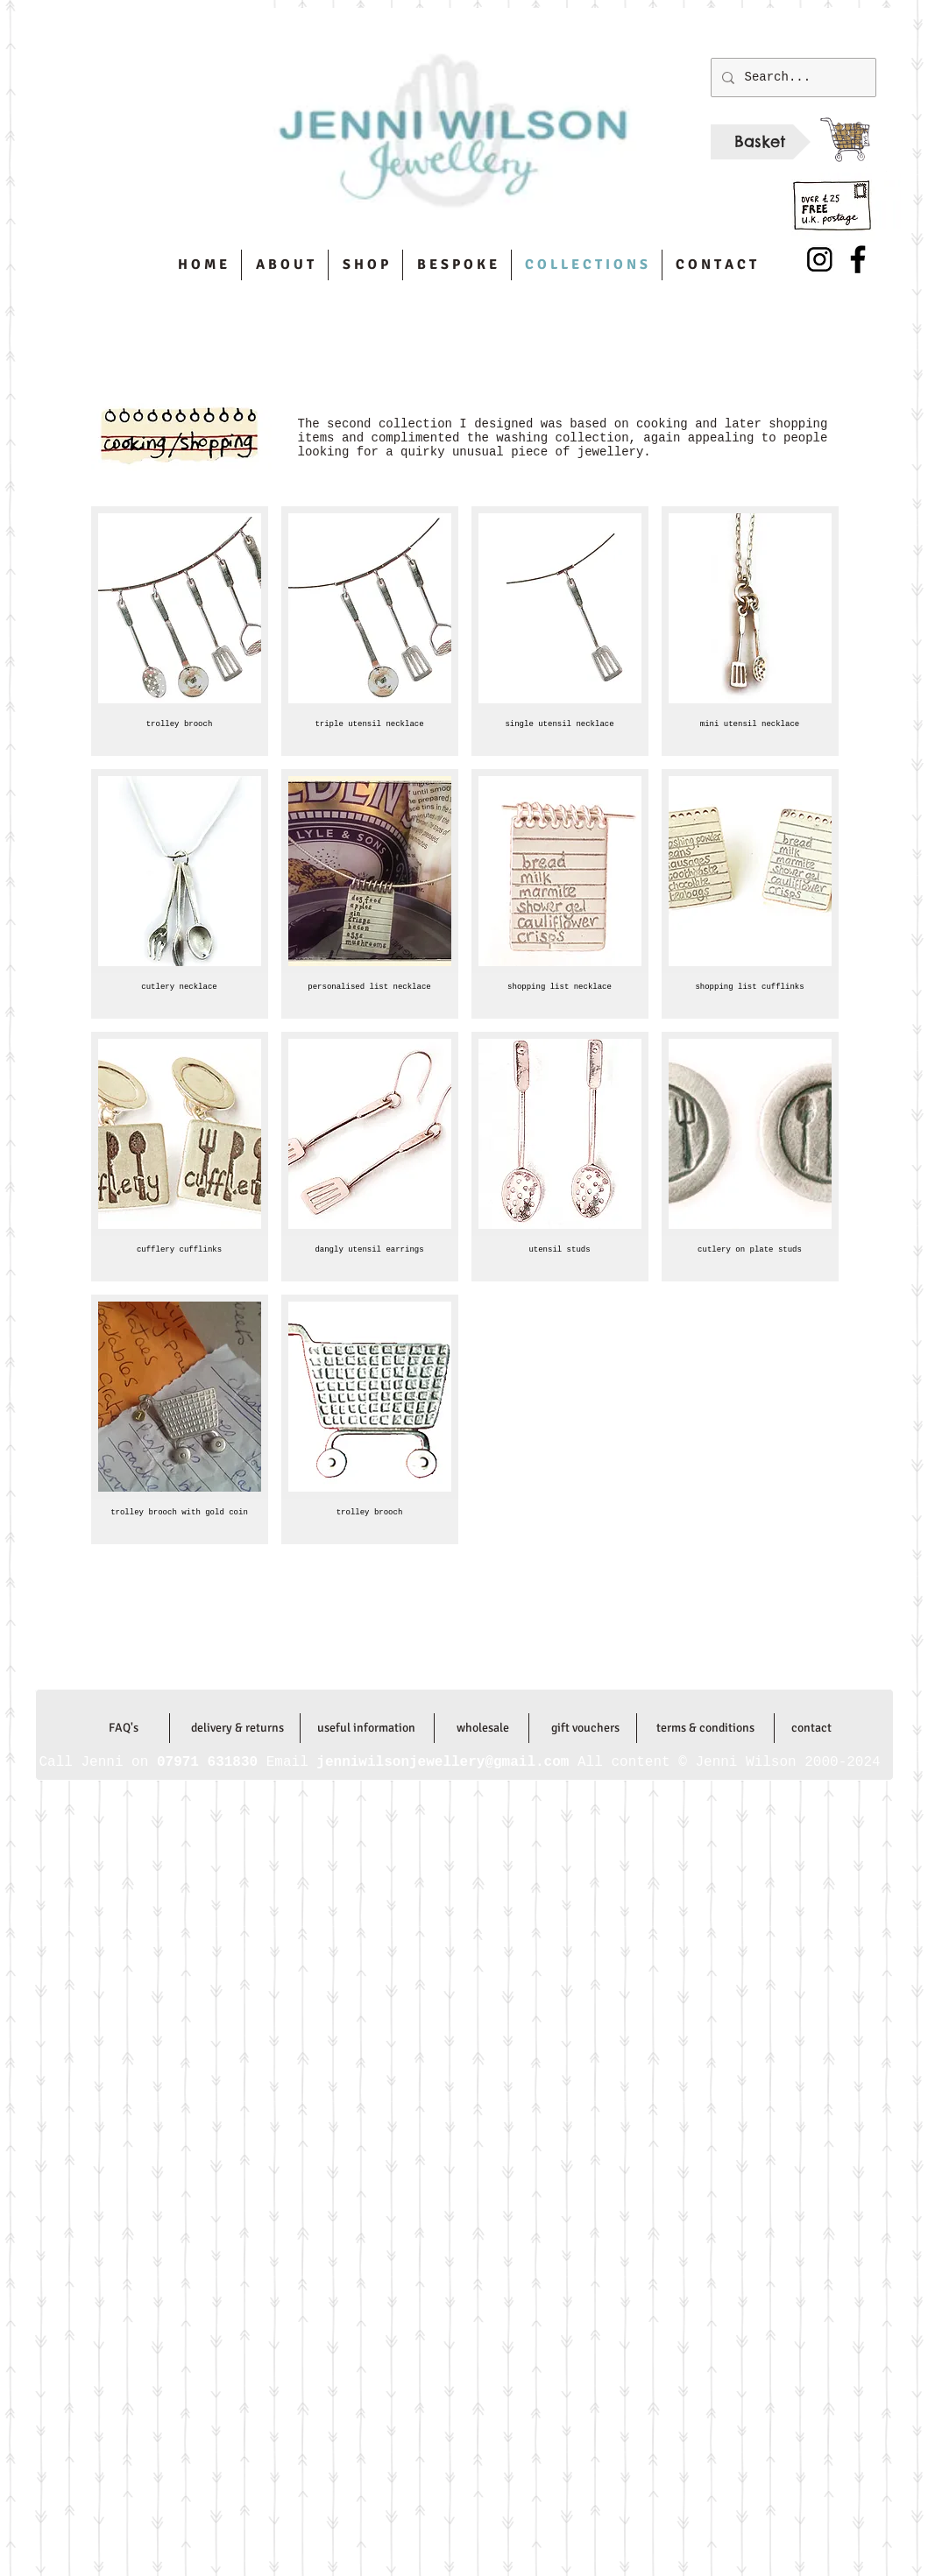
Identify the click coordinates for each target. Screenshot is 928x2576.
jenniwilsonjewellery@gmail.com (446, 1669)
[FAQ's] (124, 1728)
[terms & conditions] (705, 1728)
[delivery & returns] (237, 1728)
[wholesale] (483, 1728)
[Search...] (792, 77)
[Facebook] (857, 259)
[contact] (812, 1728)
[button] (179, 631)
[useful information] (367, 1728)
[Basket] (761, 141)
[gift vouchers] (585, 1728)
